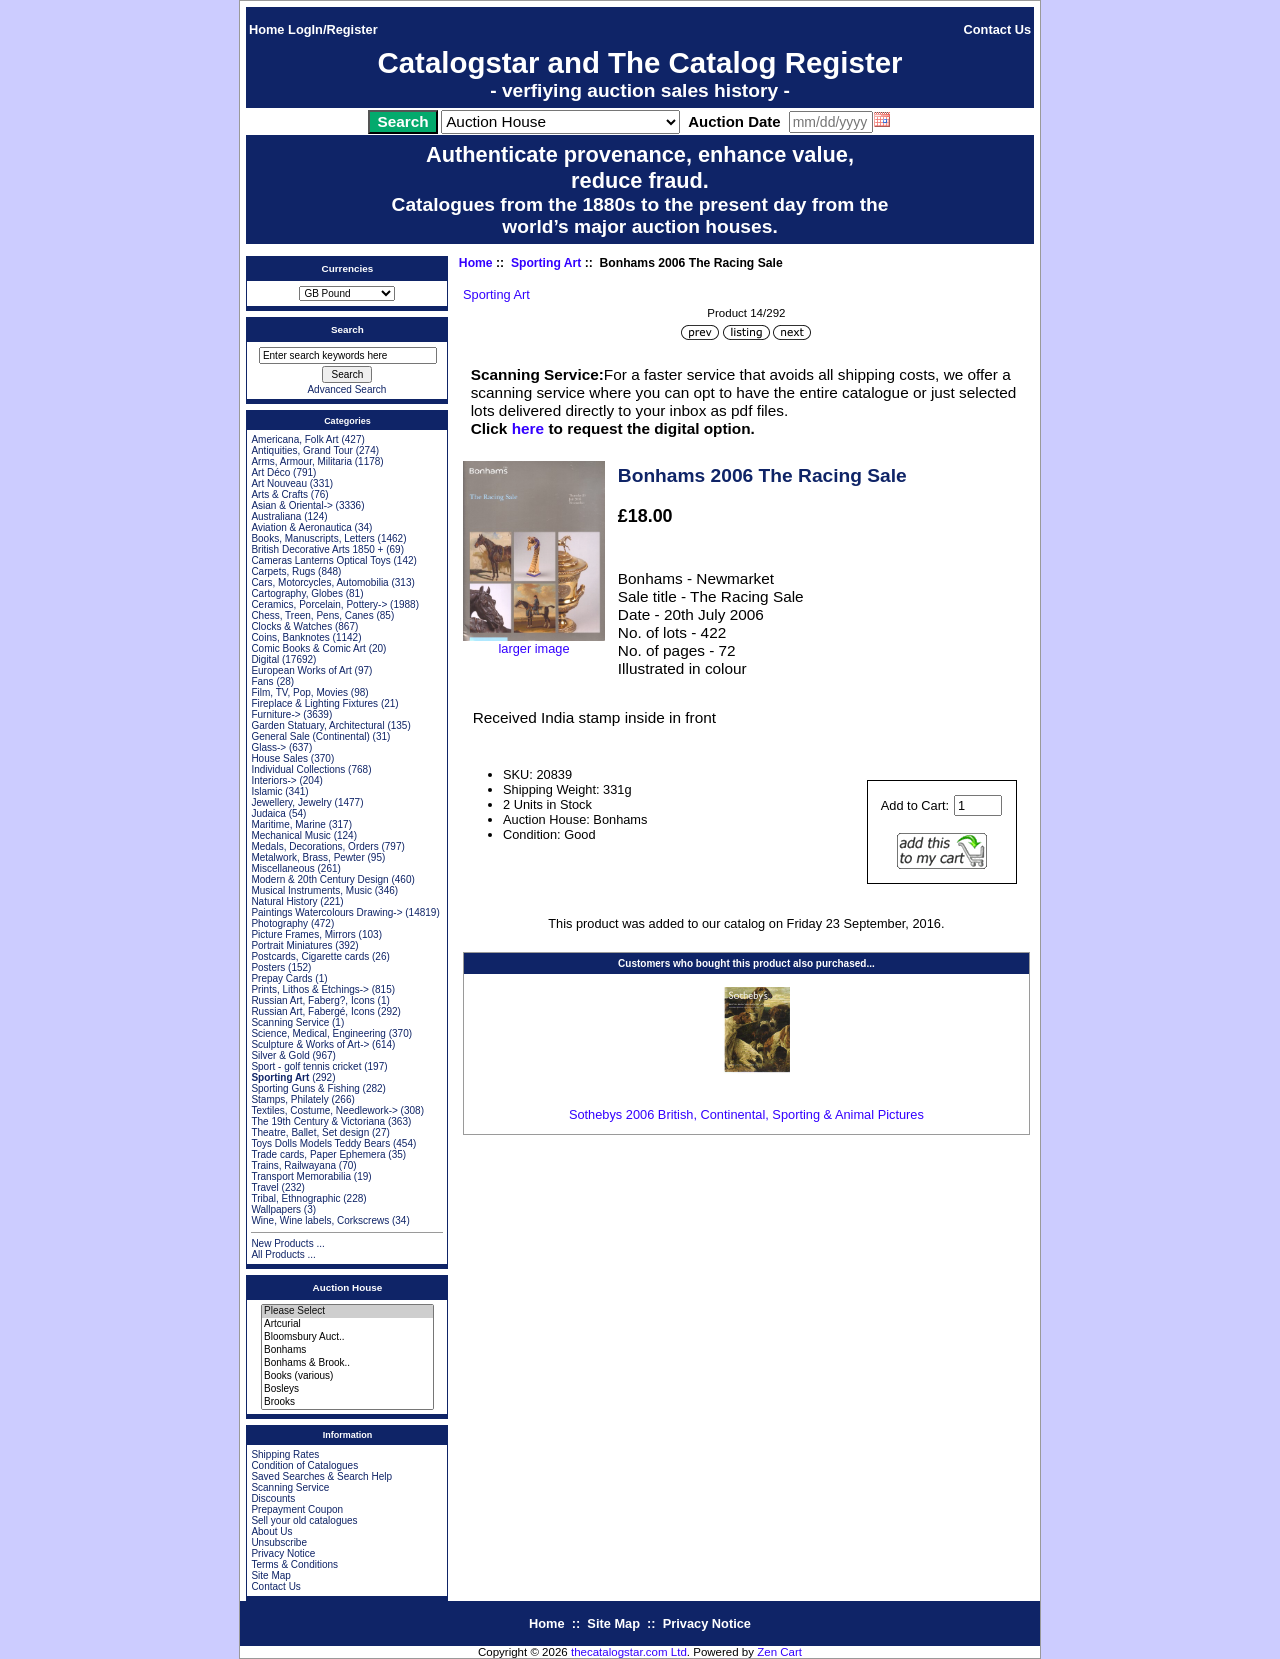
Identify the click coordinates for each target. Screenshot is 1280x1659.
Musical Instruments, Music (311, 890)
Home (267, 29)
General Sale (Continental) (310, 736)
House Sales (279, 758)
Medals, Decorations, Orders (314, 846)
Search (347, 329)
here (528, 428)
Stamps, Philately (289, 1099)
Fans (262, 681)
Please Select (347, 1311)
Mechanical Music (290, 835)
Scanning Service (290, 1022)
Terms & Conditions (294, 1564)
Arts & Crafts (279, 494)
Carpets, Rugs (283, 571)
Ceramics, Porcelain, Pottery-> (319, 604)
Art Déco (270, 472)
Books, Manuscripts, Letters (312, 538)
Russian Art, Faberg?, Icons (312, 1000)
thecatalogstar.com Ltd (629, 1652)
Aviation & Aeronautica (301, 527)
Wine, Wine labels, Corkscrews (320, 1220)
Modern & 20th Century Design (319, 879)
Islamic (266, 791)
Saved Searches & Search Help (321, 1476)
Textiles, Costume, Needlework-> (324, 1110)
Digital (265, 659)
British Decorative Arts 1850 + (317, 549)
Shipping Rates (285, 1454)
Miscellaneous (282, 868)
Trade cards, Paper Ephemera (318, 1154)
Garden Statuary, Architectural (317, 725)
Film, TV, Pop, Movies (299, 692)
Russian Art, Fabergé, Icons (312, 1011)
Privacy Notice (283, 1553)
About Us (271, 1531)
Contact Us (998, 29)
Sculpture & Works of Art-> (310, 1044)
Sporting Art (546, 263)
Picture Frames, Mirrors (303, 934)
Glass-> (268, 747)
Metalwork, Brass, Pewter (307, 857)
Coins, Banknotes (290, 637)
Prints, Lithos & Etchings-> (310, 989)
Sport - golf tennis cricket (306, 1066)
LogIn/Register (333, 29)
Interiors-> (273, 780)
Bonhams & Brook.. (347, 1363)
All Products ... (283, 1254)
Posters (268, 967)
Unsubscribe (279, 1542)
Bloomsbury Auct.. (347, 1337)
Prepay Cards (281, 978)
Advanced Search (346, 389)
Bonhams (347, 1350)
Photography (279, 923)
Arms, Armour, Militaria (301, 461)
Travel (264, 1187)
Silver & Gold (280, 1055)
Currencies (348, 268)
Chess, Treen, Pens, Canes (312, 615)
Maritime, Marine (288, 824)
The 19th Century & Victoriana (318, 1121)
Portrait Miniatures (291, 945)
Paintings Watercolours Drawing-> (326, 912)
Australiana (276, 516)
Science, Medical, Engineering (318, 1033)
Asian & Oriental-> (291, 505)
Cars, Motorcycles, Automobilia (319, 582)
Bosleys (347, 1389)
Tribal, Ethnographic (295, 1198)
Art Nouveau (279, 483)
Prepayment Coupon (297, 1509)
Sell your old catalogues (304, 1520)
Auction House (348, 1287)
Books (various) (347, 1376)
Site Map (270, 1575)
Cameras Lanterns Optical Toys (320, 560)
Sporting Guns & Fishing (305, 1088)
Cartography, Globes (297, 593)
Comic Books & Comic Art (308, 648)
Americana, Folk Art (294, 439)
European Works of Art (301, 670)
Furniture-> (275, 714)
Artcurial (347, 1324)
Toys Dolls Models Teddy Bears (320, 1143)
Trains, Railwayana (293, 1165)
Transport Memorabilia (301, 1176)
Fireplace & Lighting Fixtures (314, 703)
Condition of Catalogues (304, 1465)
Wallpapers (276, 1209)
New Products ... (287, 1243)
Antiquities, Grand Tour (302, 450)
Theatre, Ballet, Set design (310, 1132)
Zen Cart (779, 1652)
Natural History (284, 901)
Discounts (273, 1498)
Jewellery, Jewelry (291, 802)
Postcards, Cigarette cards (310, 956)
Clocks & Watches (291, 626)
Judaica (268, 813)
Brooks (347, 1402)
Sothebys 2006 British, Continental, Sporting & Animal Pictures (746, 1114)
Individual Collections (298, 769)
